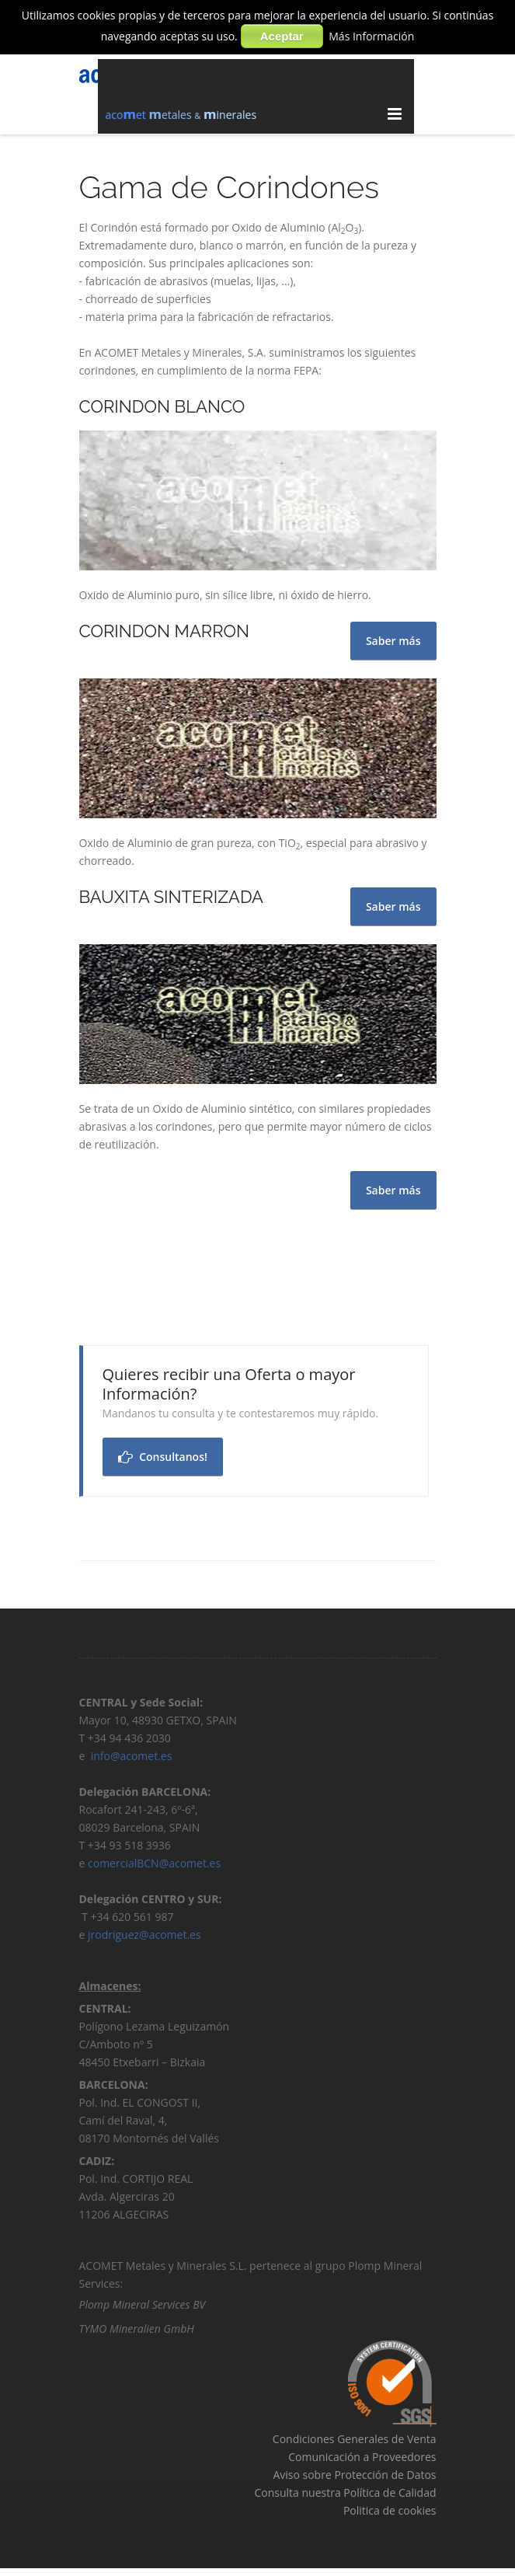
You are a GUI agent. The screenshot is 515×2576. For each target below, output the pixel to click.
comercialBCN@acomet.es (154, 1867)
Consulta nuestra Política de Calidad (345, 2496)
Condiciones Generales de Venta (355, 2442)
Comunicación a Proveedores (362, 2460)
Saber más (393, 1190)
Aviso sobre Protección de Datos (354, 2478)
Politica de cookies (390, 2514)
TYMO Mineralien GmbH (136, 2332)
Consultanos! (162, 1457)
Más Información (371, 36)
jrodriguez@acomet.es (144, 1938)
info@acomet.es (133, 1759)
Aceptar (282, 36)
